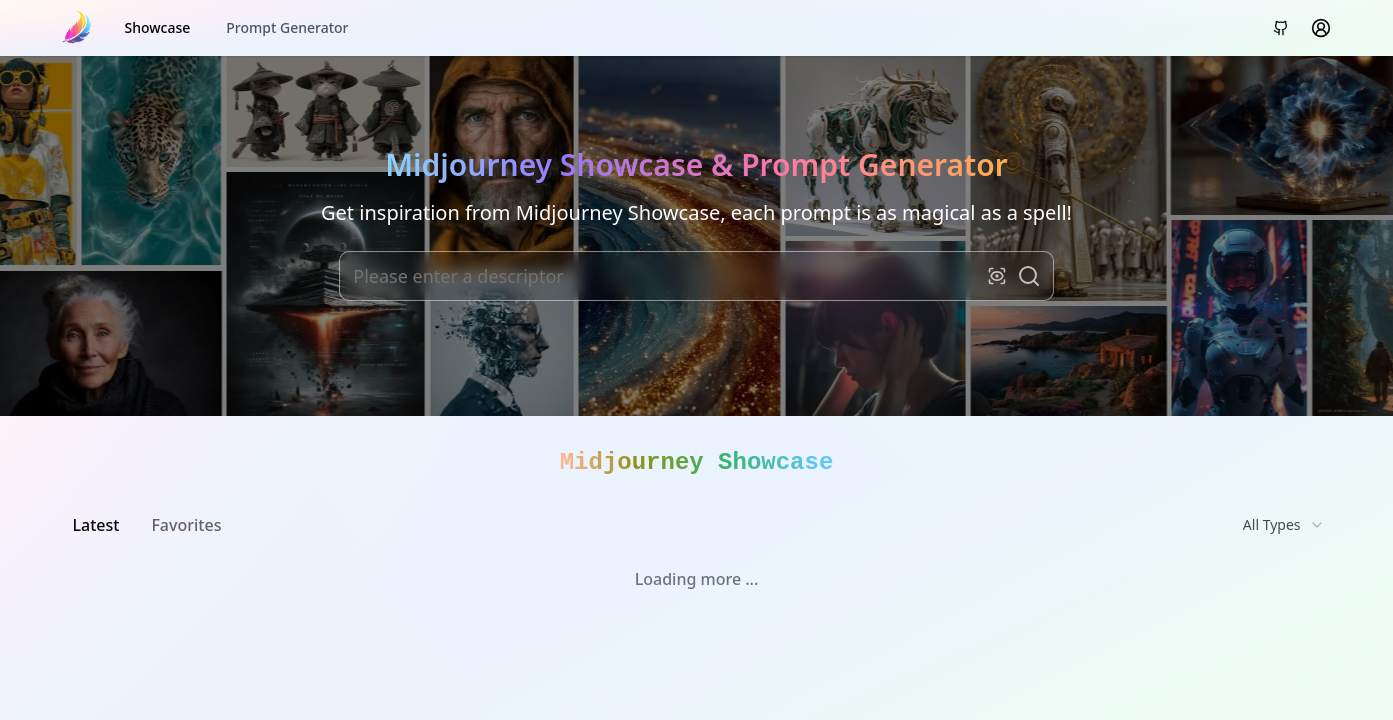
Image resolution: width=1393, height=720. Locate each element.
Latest (96, 525)
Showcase (158, 27)
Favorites (186, 525)
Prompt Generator (287, 27)
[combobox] (1284, 525)
